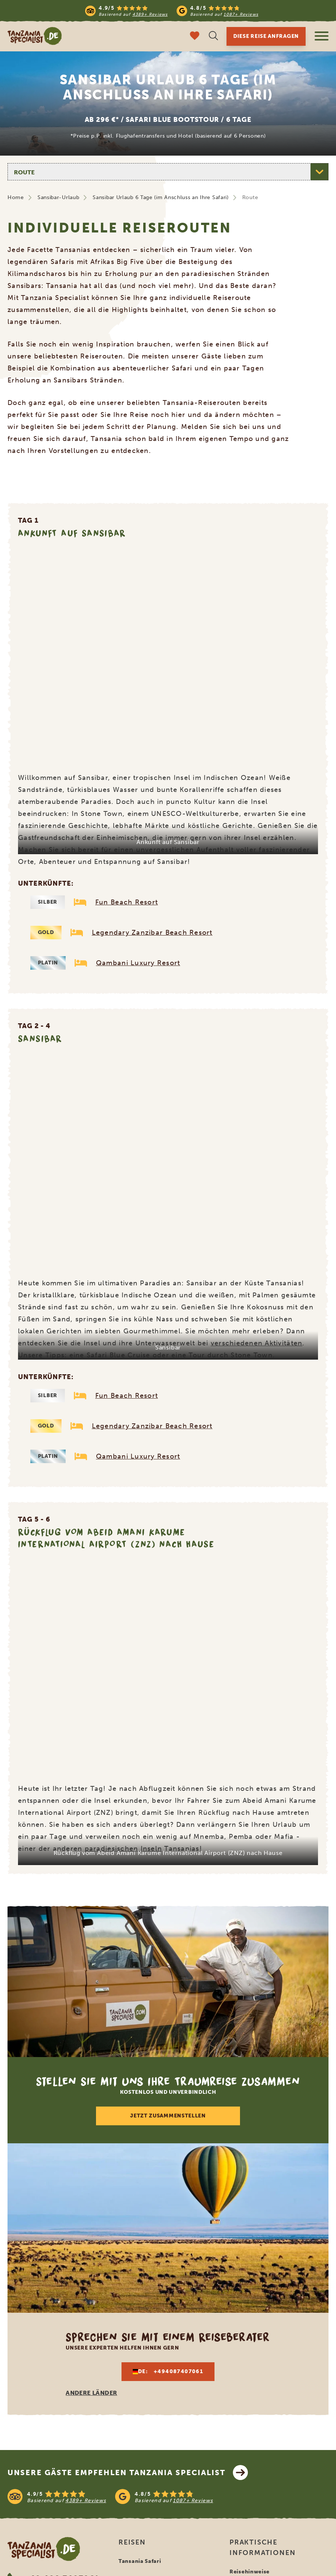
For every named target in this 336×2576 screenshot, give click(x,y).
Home (16, 197)
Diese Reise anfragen (266, 36)
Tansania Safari (139, 2561)
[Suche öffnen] (213, 36)
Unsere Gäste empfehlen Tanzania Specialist (128, 2472)
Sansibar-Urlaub (59, 197)
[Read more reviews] (171, 10)
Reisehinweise (250, 2572)
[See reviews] (168, 2496)
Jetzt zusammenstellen (168, 2116)
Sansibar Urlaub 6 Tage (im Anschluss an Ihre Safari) (160, 197)
